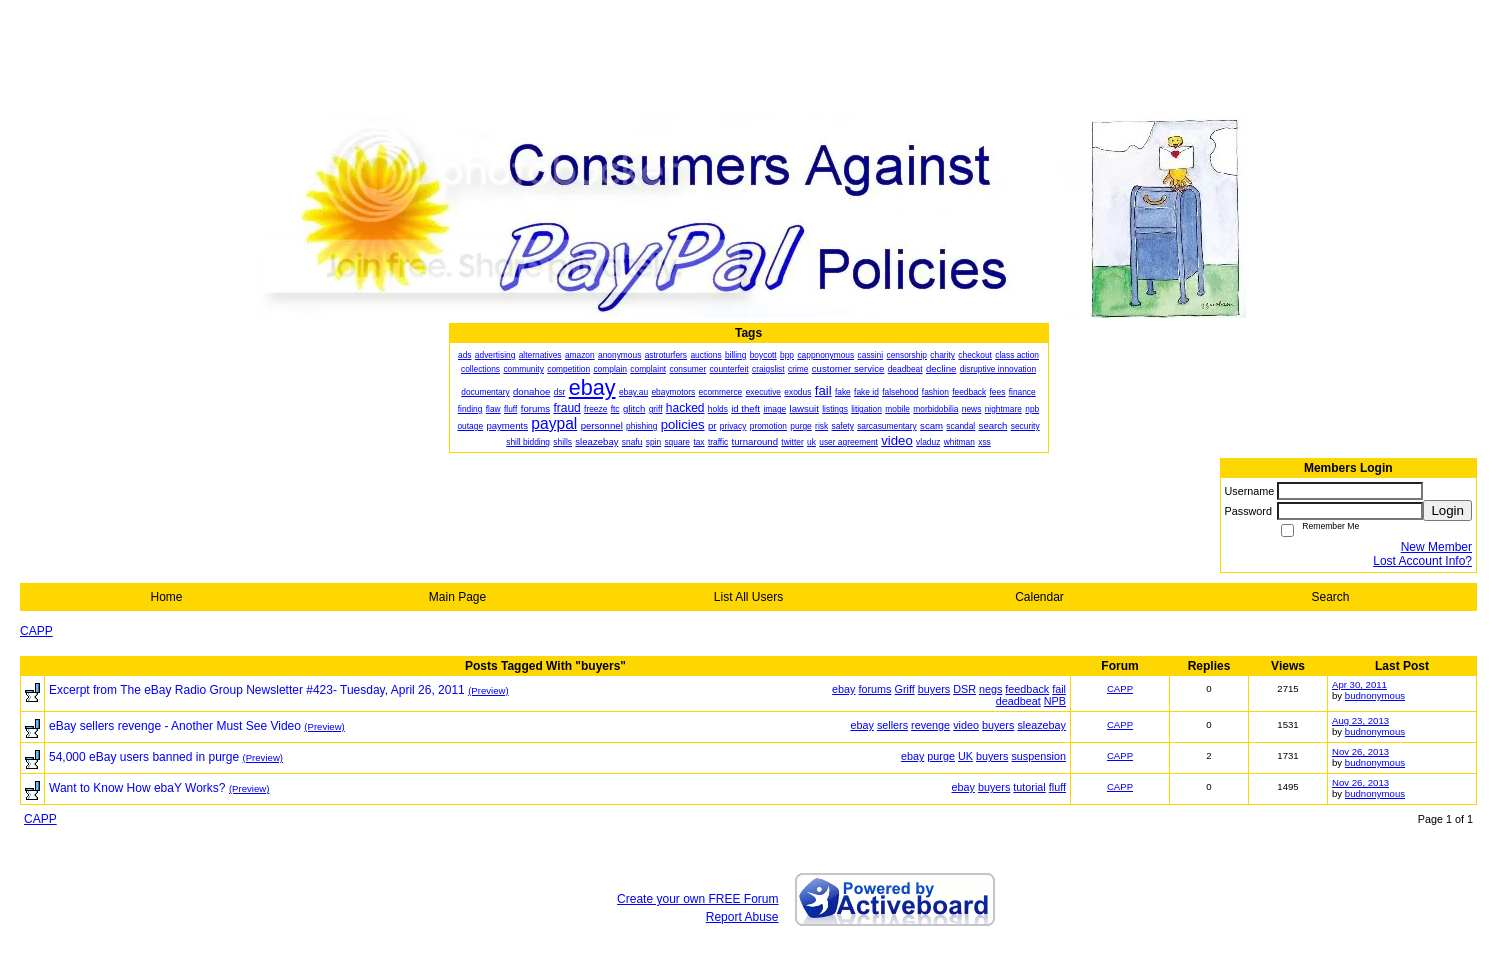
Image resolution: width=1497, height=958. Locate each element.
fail (1059, 689)
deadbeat (1018, 701)
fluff (1057, 787)
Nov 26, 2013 (1360, 751)
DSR (964, 689)
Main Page (457, 597)
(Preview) (488, 690)
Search (1330, 597)
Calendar (1039, 597)
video (966, 725)
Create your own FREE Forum (697, 899)
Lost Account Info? (1422, 561)
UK (965, 756)
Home (166, 597)
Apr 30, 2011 (1359, 684)
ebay (843, 689)
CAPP (36, 631)
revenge (930, 725)
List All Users (748, 597)
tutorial (1029, 787)
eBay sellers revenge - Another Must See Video (175, 726)
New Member (1436, 547)
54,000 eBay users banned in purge (144, 757)
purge (941, 756)
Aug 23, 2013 (1360, 720)
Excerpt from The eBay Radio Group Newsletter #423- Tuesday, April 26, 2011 (257, 690)
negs (990, 689)
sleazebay (1041, 725)
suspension (1038, 756)
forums (875, 689)
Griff (905, 689)
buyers (934, 689)
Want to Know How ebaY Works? (137, 788)
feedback (1027, 689)
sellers (892, 725)
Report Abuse (742, 917)
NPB (1055, 701)
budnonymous (1375, 695)
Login (1447, 510)
